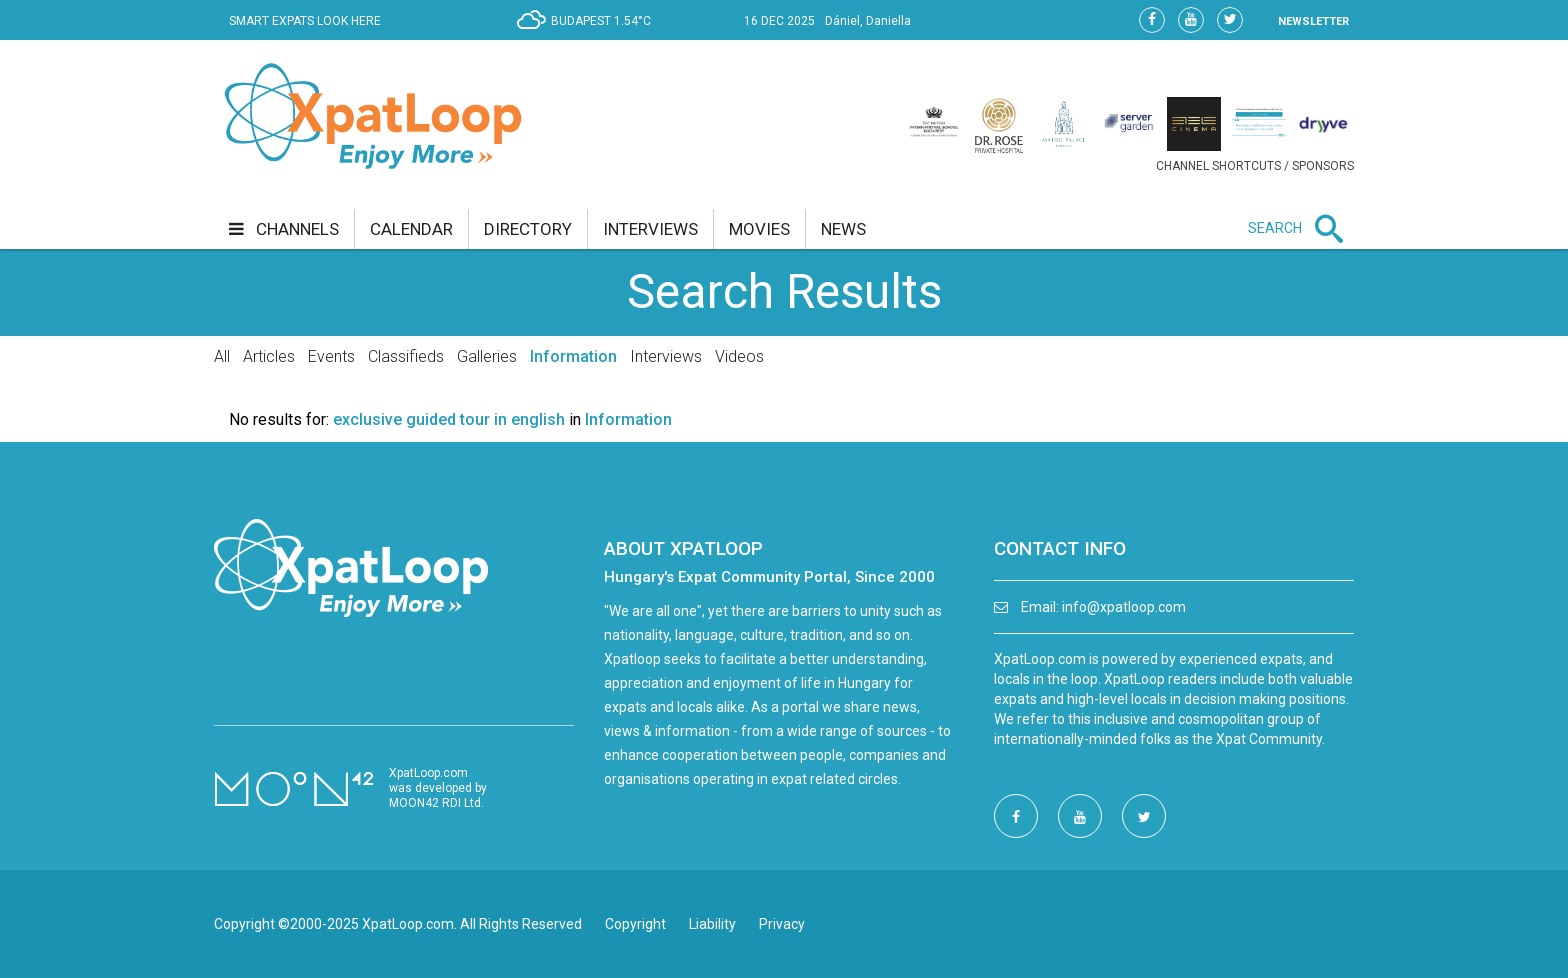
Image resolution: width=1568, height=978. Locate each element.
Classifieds (406, 356)
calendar (411, 229)
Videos (739, 356)
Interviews (666, 356)
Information (573, 356)
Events (331, 356)
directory (528, 229)
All (222, 356)
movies (759, 229)
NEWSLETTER (1313, 21)
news (843, 229)
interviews (650, 229)
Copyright (635, 924)
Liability (712, 924)
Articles (269, 356)
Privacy (782, 924)
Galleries (487, 356)
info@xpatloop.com (1124, 607)
